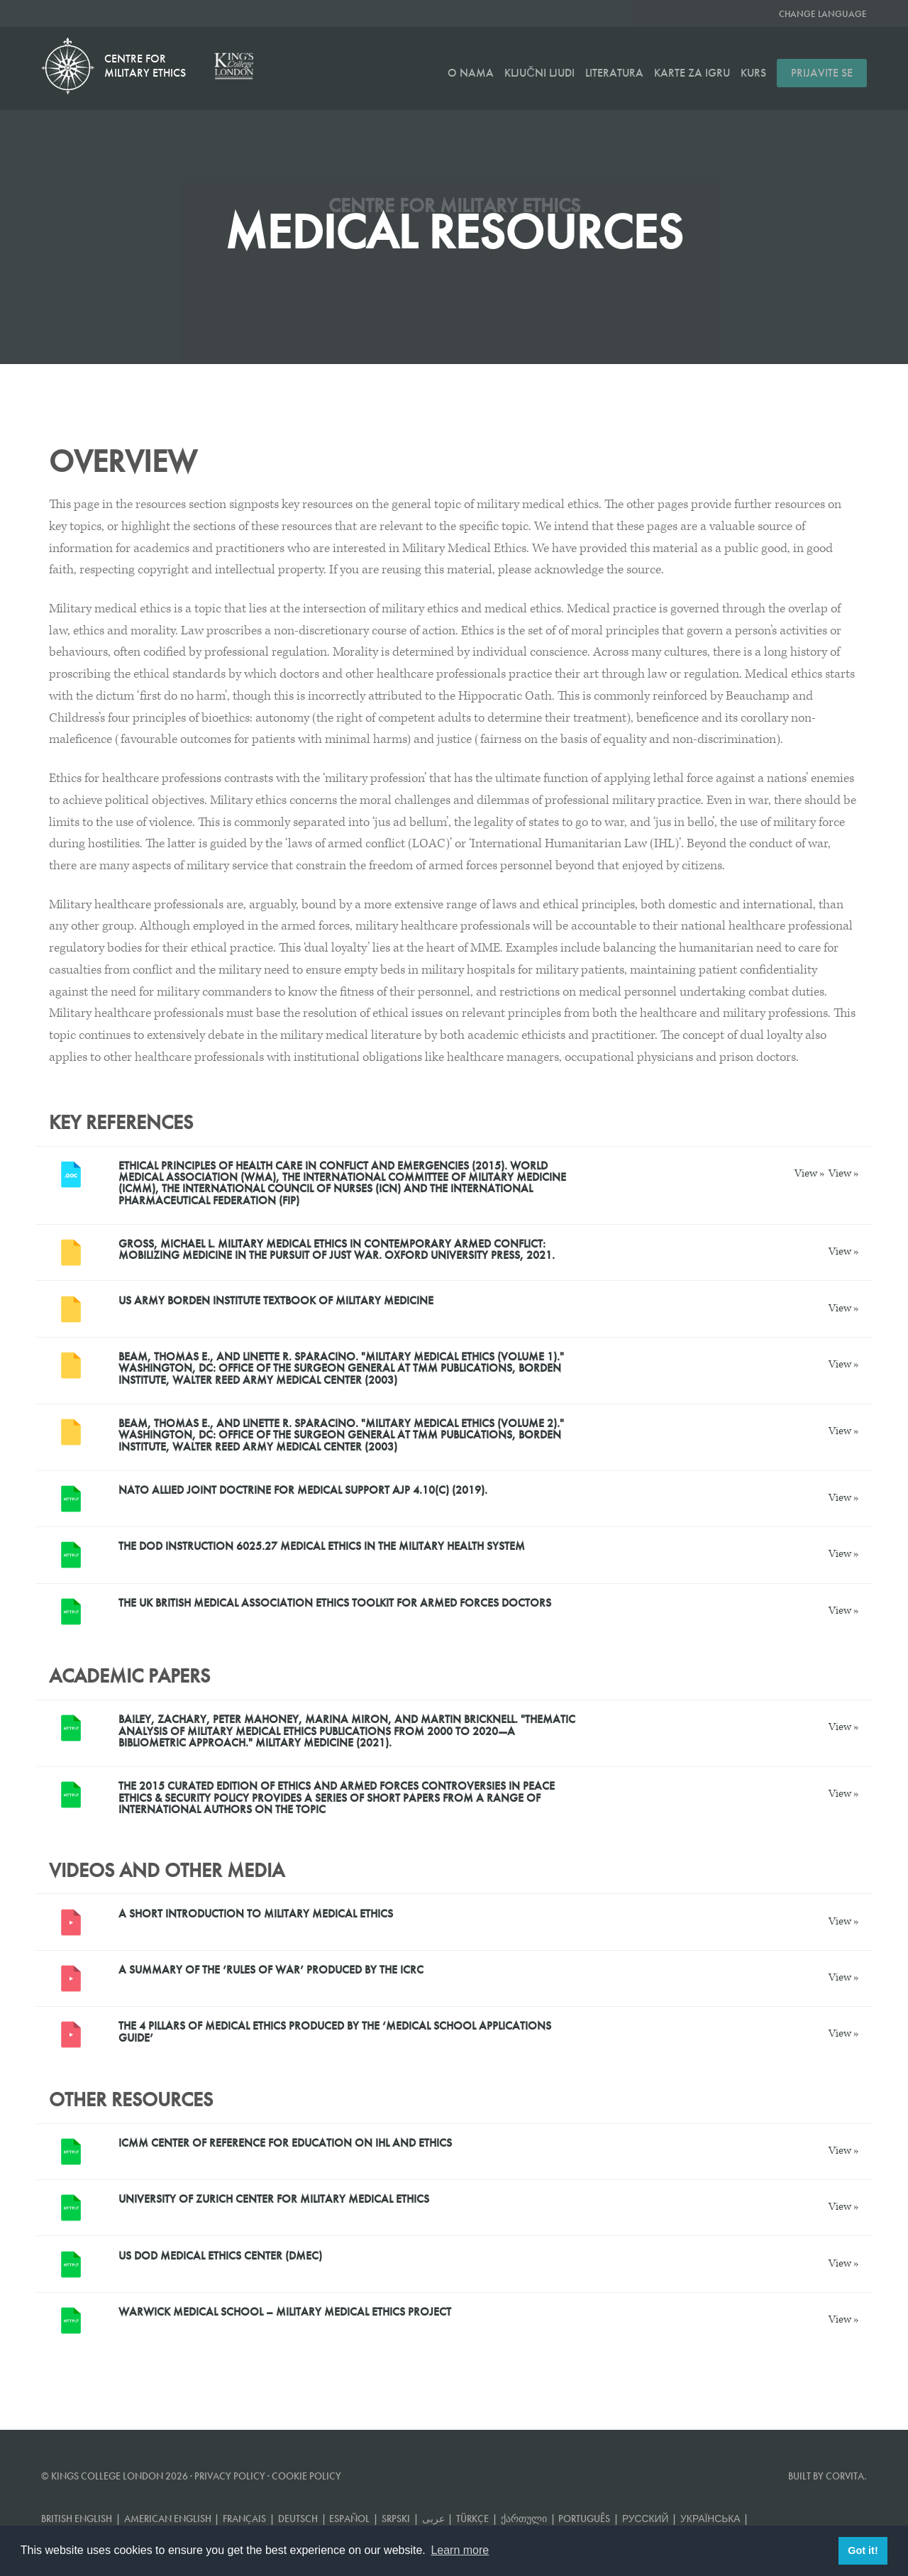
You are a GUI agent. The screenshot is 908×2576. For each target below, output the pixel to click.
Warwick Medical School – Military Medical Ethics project (284, 2311)
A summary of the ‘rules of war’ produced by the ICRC (270, 1969)
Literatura (614, 72)
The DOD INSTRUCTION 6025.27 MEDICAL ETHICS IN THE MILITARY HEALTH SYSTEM (321, 1546)
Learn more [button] (460, 2550)
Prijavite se (822, 72)
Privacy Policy (229, 2476)
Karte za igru (692, 72)
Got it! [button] (862, 2550)
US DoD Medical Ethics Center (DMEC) (220, 2255)
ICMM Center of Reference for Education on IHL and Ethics (285, 2142)
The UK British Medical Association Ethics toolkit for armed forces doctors (334, 1602)
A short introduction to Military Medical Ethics (255, 1913)
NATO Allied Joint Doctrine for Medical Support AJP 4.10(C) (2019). (302, 1489)
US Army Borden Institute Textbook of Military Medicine (275, 1300)
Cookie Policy (306, 2476)
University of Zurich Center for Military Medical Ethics (273, 2198)
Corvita (845, 2476)
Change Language (823, 14)
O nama (471, 72)
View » (809, 1173)
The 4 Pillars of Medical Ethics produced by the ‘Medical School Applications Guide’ (334, 2031)
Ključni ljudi (539, 72)
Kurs (753, 72)
